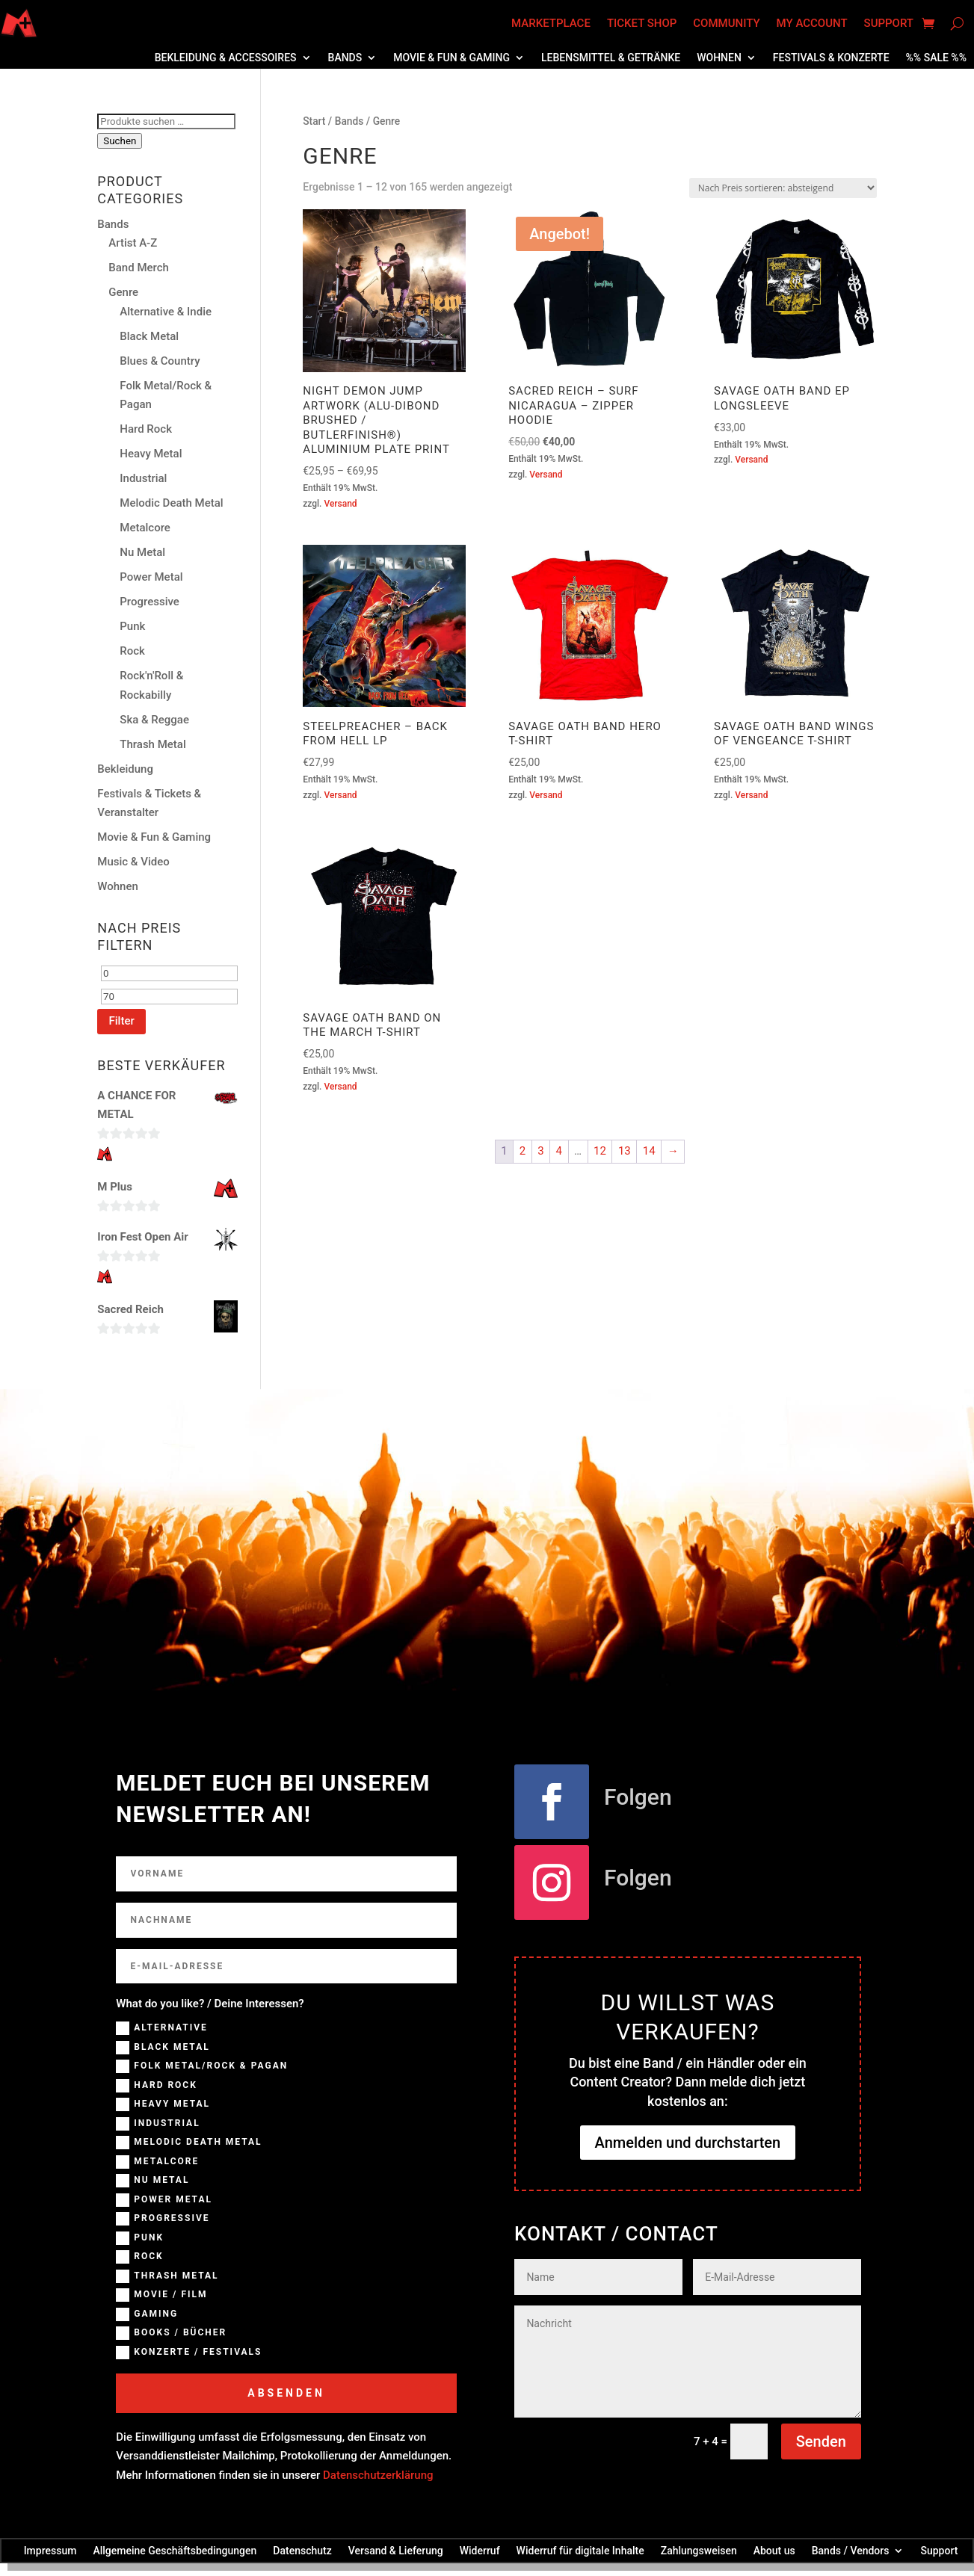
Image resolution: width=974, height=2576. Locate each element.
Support (888, 23)
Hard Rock (146, 429)
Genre (123, 292)
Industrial (143, 478)
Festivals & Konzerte (831, 58)
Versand (340, 503)
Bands (345, 58)
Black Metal (149, 336)
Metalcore (145, 527)
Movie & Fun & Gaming (451, 58)
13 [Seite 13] (624, 1151)
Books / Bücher (171, 2333)
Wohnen (719, 58)
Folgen (638, 1797)
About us (774, 2550)
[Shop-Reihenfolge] (783, 188)
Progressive (149, 601)
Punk (132, 626)
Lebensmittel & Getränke (610, 58)
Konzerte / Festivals (189, 2352)
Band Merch (138, 267)
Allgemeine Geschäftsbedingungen (174, 2550)
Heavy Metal (151, 453)
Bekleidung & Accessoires (226, 58)
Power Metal (151, 577)
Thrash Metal (152, 744)
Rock (132, 651)
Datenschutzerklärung (378, 2475)
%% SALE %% (936, 58)
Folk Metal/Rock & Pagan (202, 2066)
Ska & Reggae (154, 719)
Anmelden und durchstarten (688, 2143)
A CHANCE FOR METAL (136, 1105)
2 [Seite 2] (522, 1151)
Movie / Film (161, 2295)
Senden (821, 2441)
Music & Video (133, 861)
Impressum (50, 2550)
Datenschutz (302, 2550)
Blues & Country (160, 361)
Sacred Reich (130, 1309)
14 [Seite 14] (649, 1151)
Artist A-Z (132, 243)
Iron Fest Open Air (142, 1237)
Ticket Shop (641, 23)
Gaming (147, 2314)
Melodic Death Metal (171, 503)
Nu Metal (142, 552)
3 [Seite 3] (540, 1151)
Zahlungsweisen (699, 2550)
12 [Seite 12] (600, 1151)
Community (726, 23)
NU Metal (152, 2180)
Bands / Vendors (851, 2550)
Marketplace (551, 23)
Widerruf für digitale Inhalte (580, 2550)
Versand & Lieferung (395, 2550)
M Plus (114, 1186)
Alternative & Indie (166, 311)
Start (314, 121)
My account (812, 23)
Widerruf (480, 2550)
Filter (121, 1021)
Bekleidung (125, 769)
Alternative (162, 2028)
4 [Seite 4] (559, 1151)
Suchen (119, 140)
